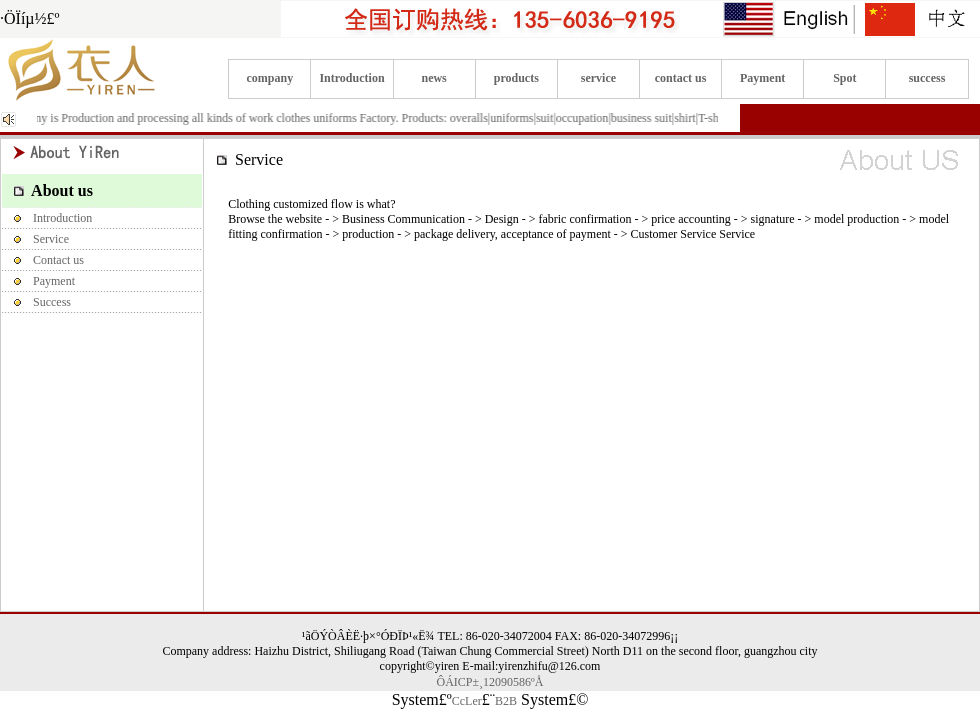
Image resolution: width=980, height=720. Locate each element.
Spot (844, 78)
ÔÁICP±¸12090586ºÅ (490, 682)
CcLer (467, 701)
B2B (506, 701)
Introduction (351, 78)
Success (36, 302)
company (270, 78)
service (598, 78)
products (516, 78)
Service (35, 239)
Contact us (43, 260)
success (927, 78)
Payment (762, 78)
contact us (681, 78)
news (433, 78)
